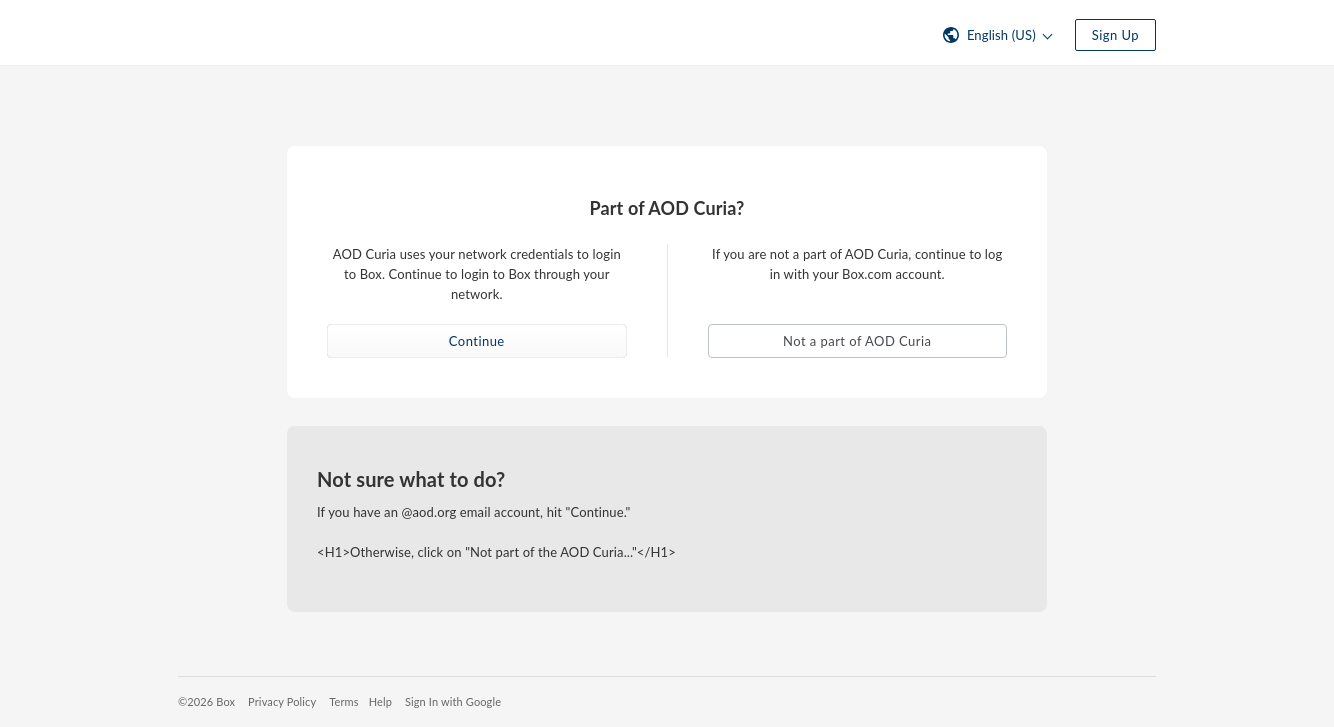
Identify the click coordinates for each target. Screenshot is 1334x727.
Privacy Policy (282, 701)
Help (380, 701)
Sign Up (1115, 35)
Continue (477, 341)
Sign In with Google (453, 701)
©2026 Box (206, 701)
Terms (343, 701)
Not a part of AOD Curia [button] (857, 341)
